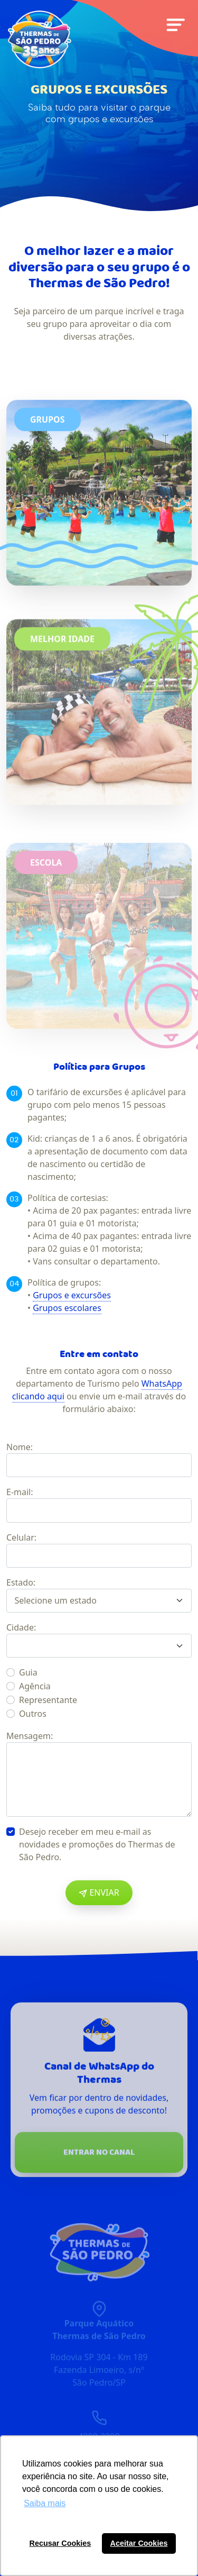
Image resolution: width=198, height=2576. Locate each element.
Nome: (19, 1447)
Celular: (21, 1537)
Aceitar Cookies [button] (139, 2543)
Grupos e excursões (72, 1295)
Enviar (99, 1892)
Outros (32, 1713)
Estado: (20, 1582)
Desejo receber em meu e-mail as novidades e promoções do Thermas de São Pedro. (97, 1844)
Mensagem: (29, 1736)
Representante (48, 1700)
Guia (28, 1672)
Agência (35, 1686)
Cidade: (21, 1627)
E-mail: (19, 1492)
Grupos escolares (67, 1308)
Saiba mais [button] (44, 2503)
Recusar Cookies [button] (60, 2543)
